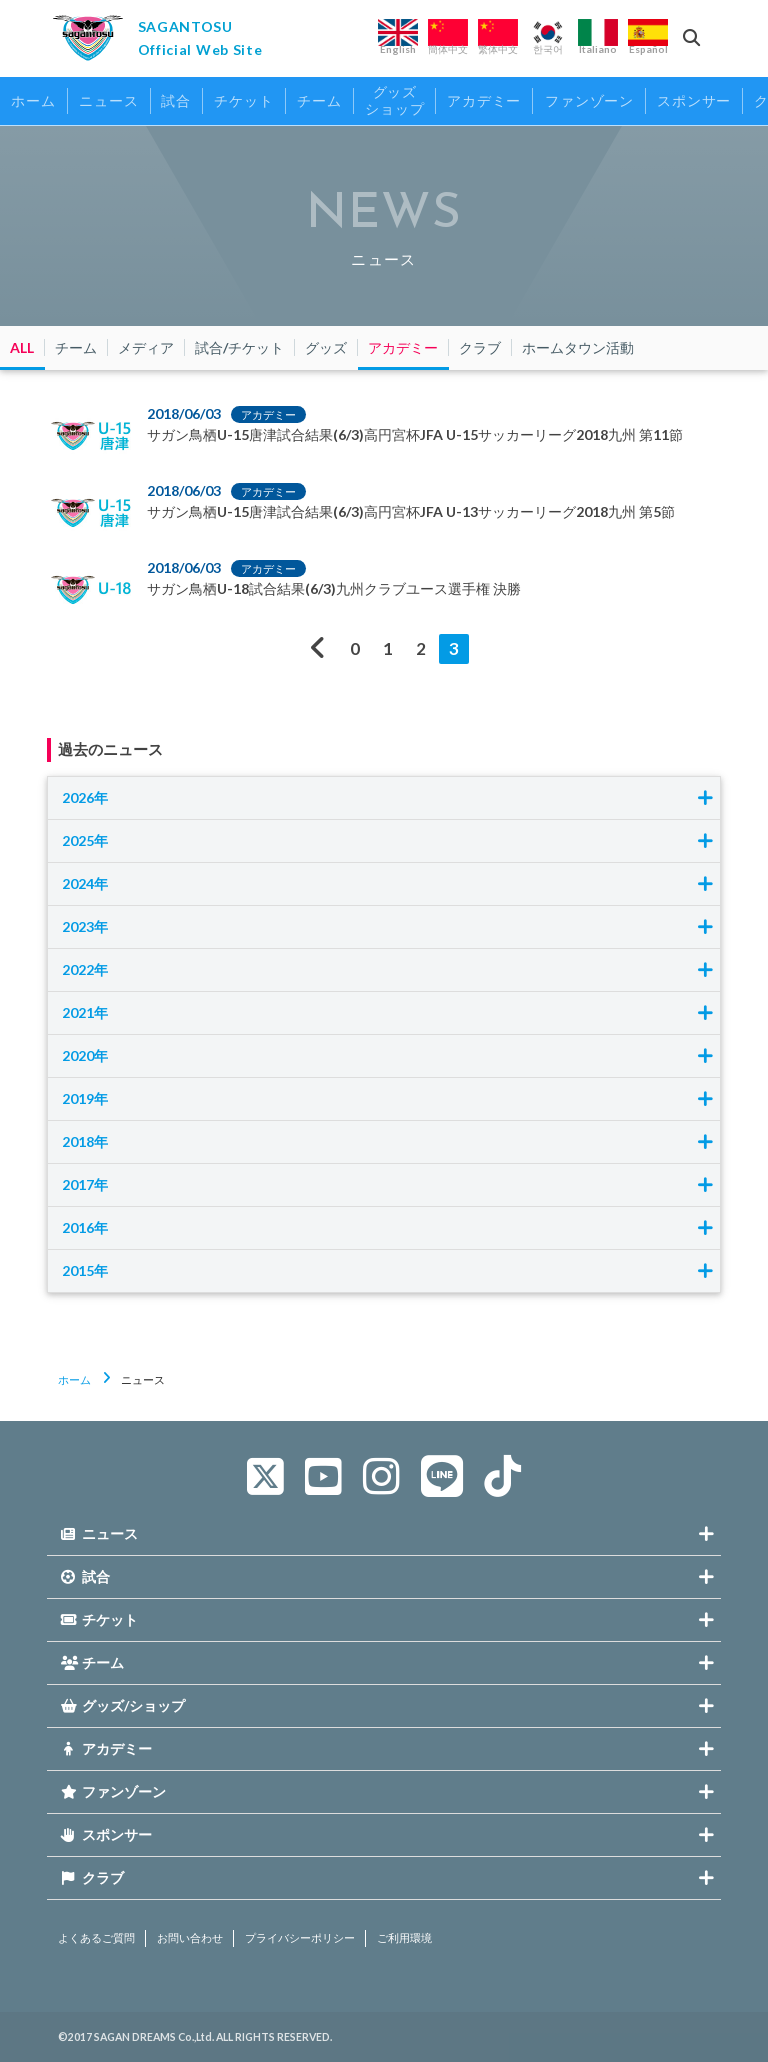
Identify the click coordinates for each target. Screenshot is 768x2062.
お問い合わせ (190, 1938)
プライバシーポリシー (300, 1938)
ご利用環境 (404, 1938)
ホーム (74, 1379)
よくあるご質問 (96, 1938)
